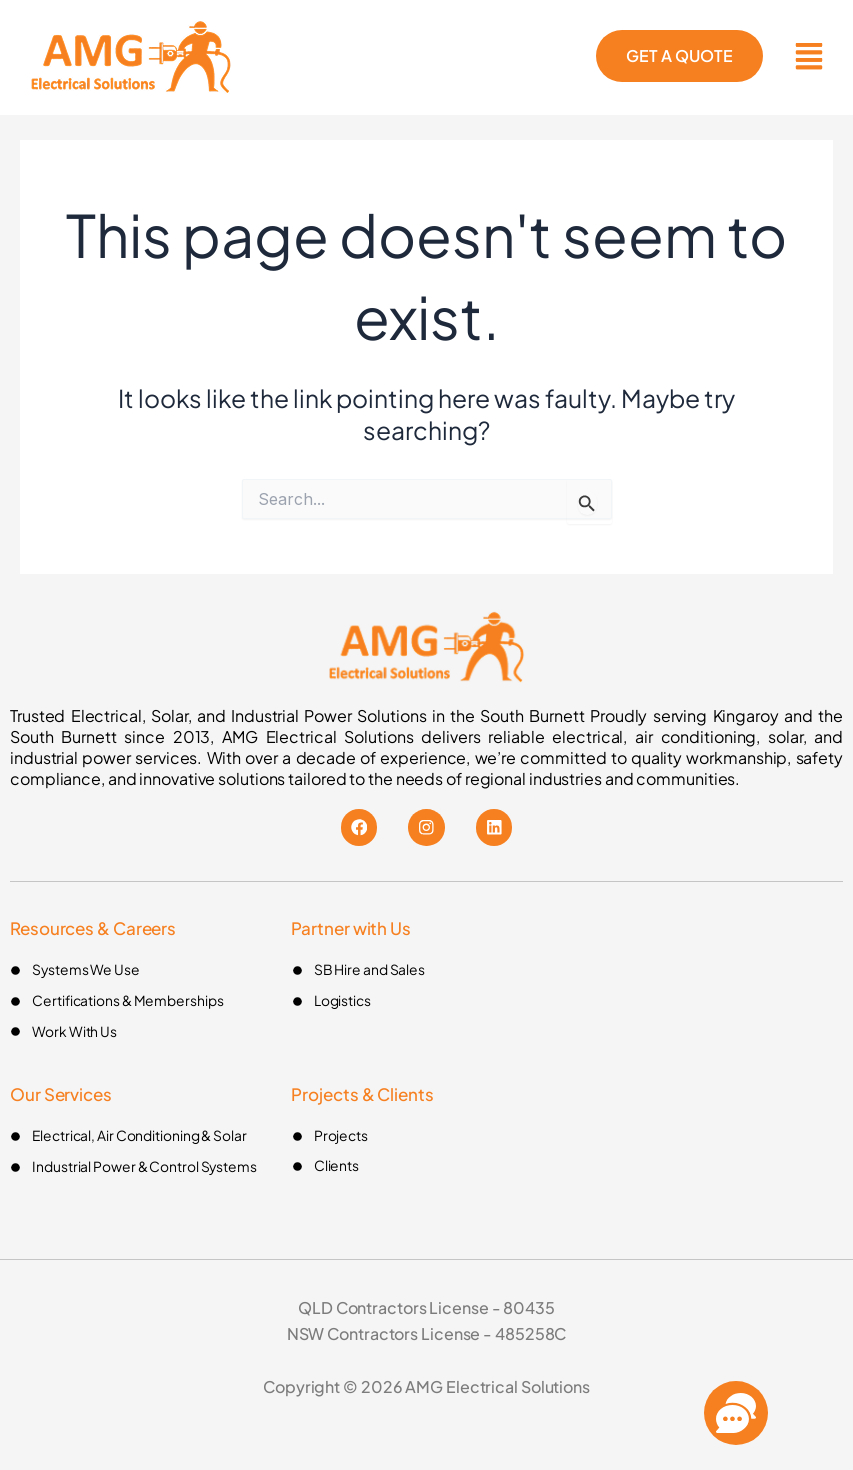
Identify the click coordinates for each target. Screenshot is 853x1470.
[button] (808, 57)
